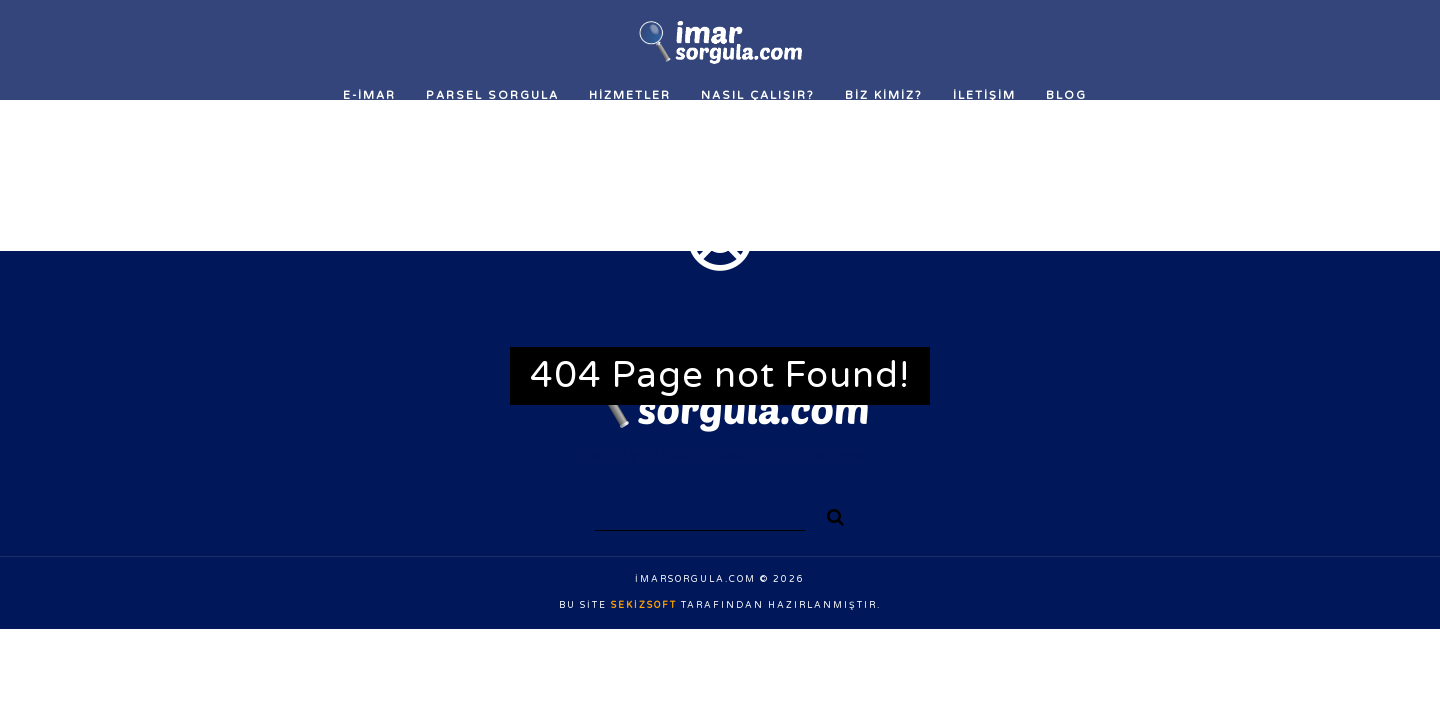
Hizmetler (630, 95)
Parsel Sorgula (492, 95)
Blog (1066, 95)
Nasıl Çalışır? (758, 95)
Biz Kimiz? (884, 95)
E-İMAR (369, 95)
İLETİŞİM (984, 95)
